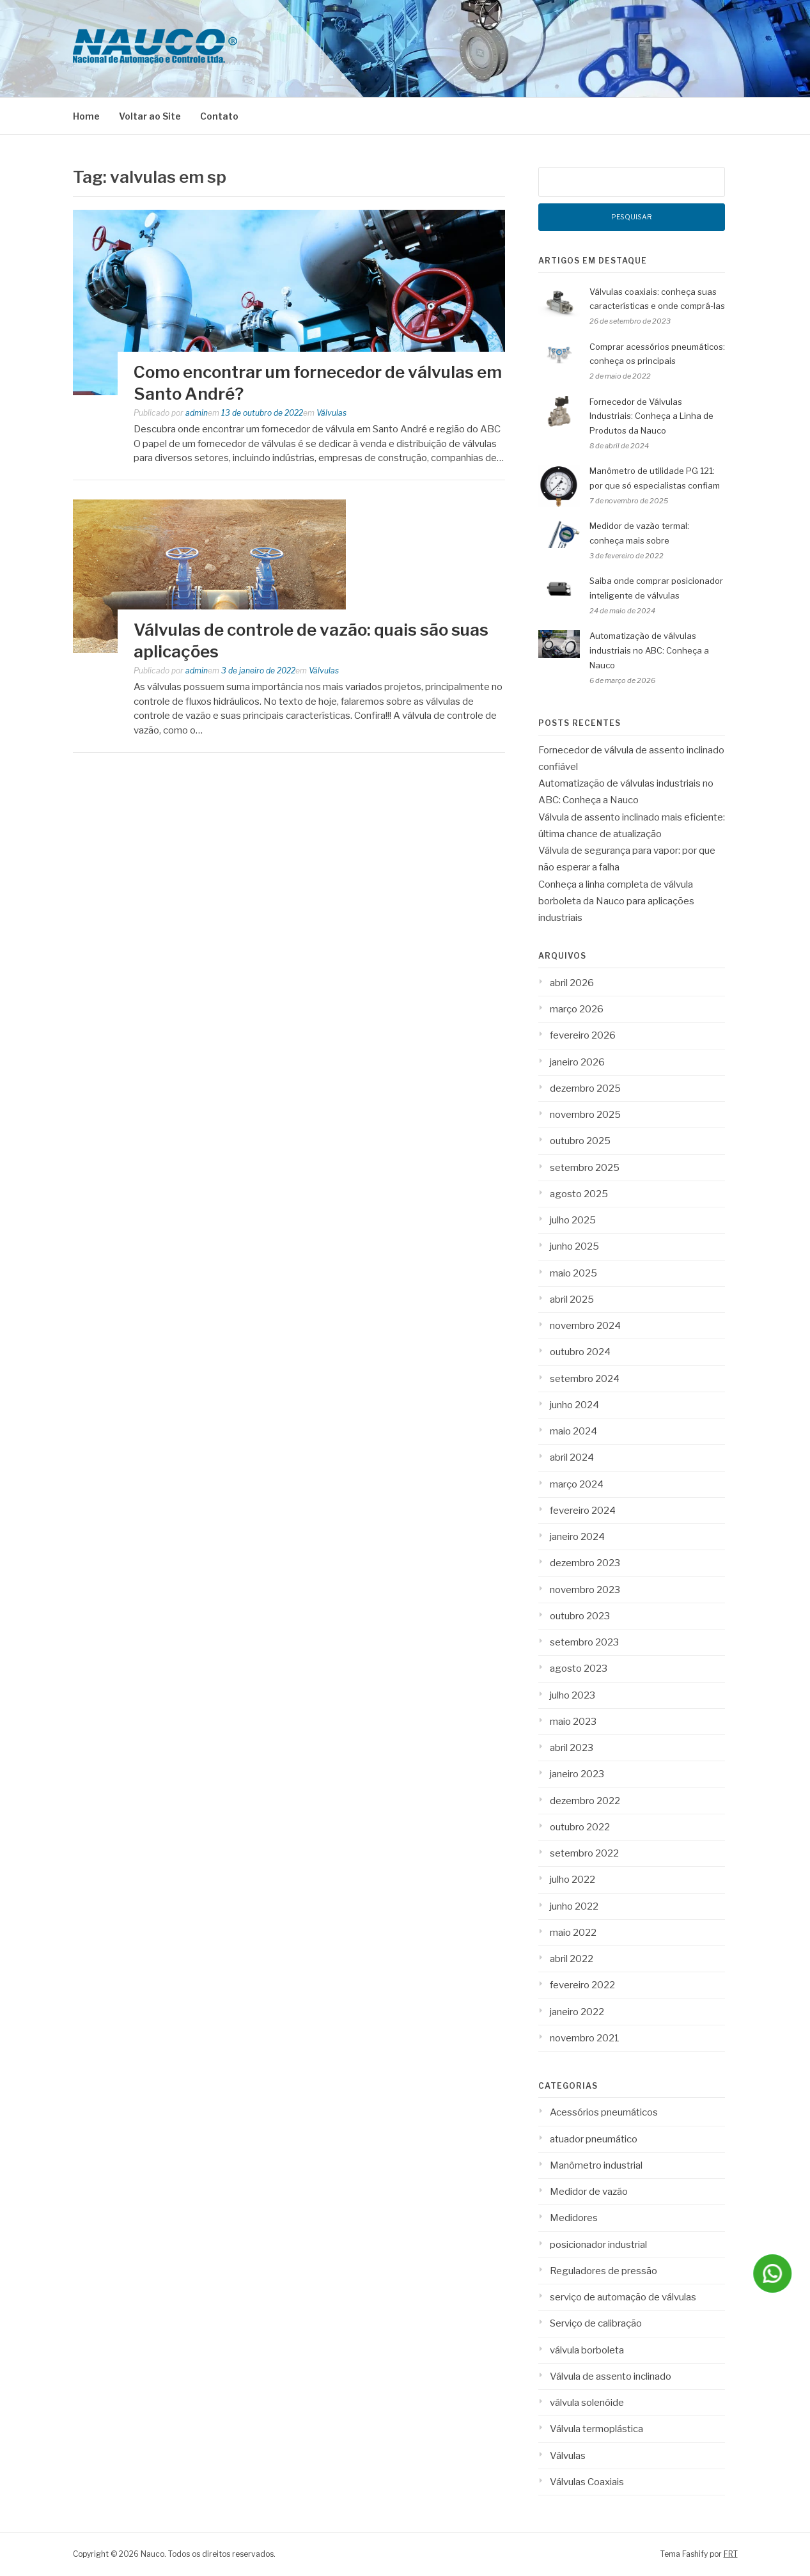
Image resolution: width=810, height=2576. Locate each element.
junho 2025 (574, 1246)
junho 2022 (574, 1906)
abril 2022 (571, 1959)
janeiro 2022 (577, 2012)
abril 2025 (572, 1299)
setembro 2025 (584, 1168)
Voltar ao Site (150, 116)
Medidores (574, 2218)
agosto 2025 (579, 1194)
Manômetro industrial (596, 2165)
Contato (219, 116)
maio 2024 (573, 1431)
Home (86, 116)
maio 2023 (573, 1721)
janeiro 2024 (577, 1537)
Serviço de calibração (596, 2323)
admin (196, 413)
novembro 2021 (584, 2038)
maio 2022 (573, 1932)
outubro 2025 (580, 1141)
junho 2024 (574, 1405)
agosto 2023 (578, 1668)
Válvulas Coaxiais (587, 2482)
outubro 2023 (580, 1616)
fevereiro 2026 (583, 1035)
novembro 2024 (585, 1325)
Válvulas (331, 413)
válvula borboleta (587, 2350)
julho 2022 (572, 1879)
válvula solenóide (587, 2402)
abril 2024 (572, 1457)
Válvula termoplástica (596, 2429)
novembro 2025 (585, 1114)
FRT (731, 2554)
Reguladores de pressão (603, 2271)
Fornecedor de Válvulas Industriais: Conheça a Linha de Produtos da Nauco (651, 416)
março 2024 (577, 1484)
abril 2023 (571, 1748)
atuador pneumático (593, 2139)
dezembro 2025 (585, 1088)
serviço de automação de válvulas (623, 2297)
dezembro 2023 (585, 1563)
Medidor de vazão (589, 2191)
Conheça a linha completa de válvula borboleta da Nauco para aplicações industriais (616, 901)
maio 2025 (573, 1273)
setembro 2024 (584, 1379)
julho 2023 (572, 1695)
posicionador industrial (598, 2244)
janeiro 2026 (577, 1062)
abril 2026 (572, 983)
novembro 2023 (585, 1590)
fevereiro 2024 (583, 1510)
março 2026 (577, 1009)
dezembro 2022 (585, 1801)
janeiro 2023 (577, 1774)
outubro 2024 (580, 1352)
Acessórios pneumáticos (604, 2112)
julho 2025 (573, 1220)
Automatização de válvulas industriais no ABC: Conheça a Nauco (649, 650)
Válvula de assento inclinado (610, 2376)
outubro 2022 (580, 1827)
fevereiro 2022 (582, 1985)
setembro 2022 (584, 1853)
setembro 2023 (584, 1642)
